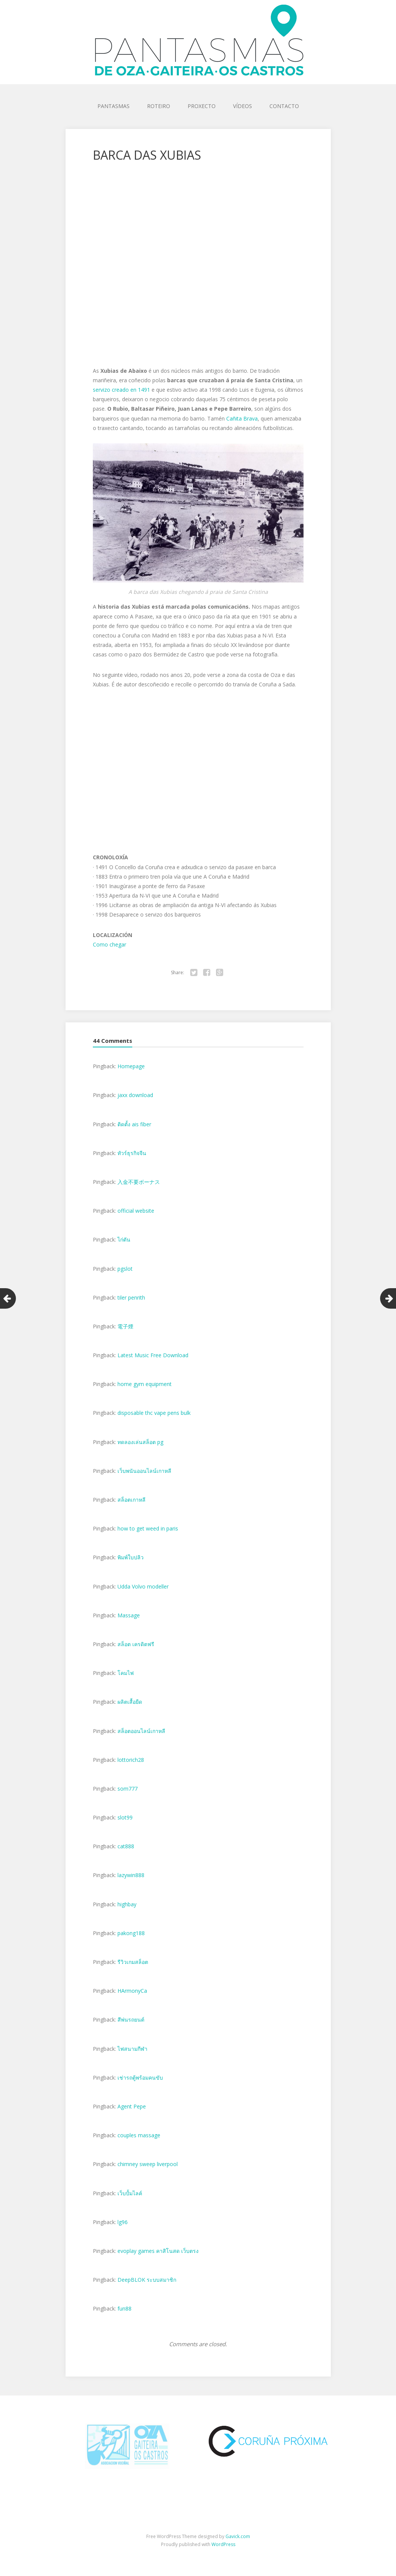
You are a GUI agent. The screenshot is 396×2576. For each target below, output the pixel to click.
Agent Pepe (131, 2106)
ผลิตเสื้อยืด (129, 1701)
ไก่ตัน (123, 1239)
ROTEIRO (158, 106)
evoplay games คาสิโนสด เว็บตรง (158, 2250)
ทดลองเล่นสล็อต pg (140, 1442)
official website (135, 1210)
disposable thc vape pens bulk (154, 1412)
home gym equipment (144, 1384)
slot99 (125, 1817)
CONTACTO (284, 106)
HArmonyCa (132, 1990)
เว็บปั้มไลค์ (129, 2193)
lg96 (122, 2222)
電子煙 (125, 1326)
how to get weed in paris (147, 1528)
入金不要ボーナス (138, 1181)
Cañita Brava (242, 418)
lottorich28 (130, 1759)
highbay (126, 1904)
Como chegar (109, 944)
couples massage (138, 2135)
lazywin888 (130, 1875)
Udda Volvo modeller (143, 1586)
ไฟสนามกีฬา (132, 2048)
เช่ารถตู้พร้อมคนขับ (140, 2077)
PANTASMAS (113, 106)
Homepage (131, 1066)
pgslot (125, 1268)
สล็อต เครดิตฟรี (135, 1644)
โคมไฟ (125, 1673)
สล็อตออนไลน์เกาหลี (141, 1731)
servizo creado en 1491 (121, 389)
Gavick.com (237, 2536)
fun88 (124, 2308)
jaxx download (135, 1095)
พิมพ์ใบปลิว (130, 1557)
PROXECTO (202, 106)
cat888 (125, 1846)
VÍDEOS (242, 106)
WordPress (223, 2544)
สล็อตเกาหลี (131, 1499)
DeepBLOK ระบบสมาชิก (146, 2279)
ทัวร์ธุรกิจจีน (131, 1153)
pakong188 (131, 1933)
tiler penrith (131, 1297)
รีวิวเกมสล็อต (132, 1961)
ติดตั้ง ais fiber (134, 1124)
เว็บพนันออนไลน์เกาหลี (144, 1470)
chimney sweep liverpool (147, 2164)
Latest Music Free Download (152, 1355)
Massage (128, 1615)
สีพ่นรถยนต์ (130, 2019)
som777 (127, 1788)
